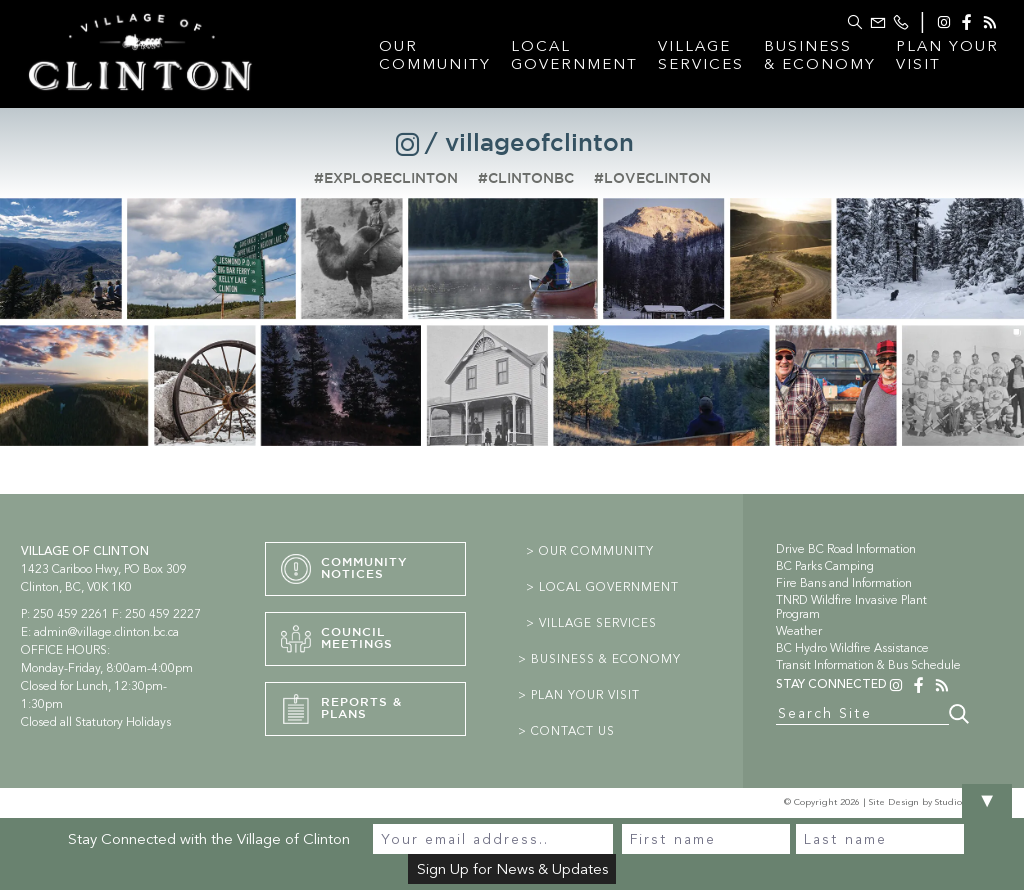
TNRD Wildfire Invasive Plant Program (851, 607)
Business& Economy (820, 55)
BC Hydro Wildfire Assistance (852, 648)
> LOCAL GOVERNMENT (602, 587)
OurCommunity (435, 55)
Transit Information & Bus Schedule (868, 665)
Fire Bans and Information (844, 583)
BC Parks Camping (825, 566)
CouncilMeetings (337, 639)
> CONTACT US (566, 731)
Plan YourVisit (947, 55)
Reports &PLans (341, 709)
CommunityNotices (344, 569)
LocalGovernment (574, 55)
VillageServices (701, 55)
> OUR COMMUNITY (590, 551)
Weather (799, 631)
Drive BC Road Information (846, 549)
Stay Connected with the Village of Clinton (209, 839)
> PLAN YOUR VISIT (579, 695)
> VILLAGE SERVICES (591, 623)
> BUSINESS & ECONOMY (599, 659)
